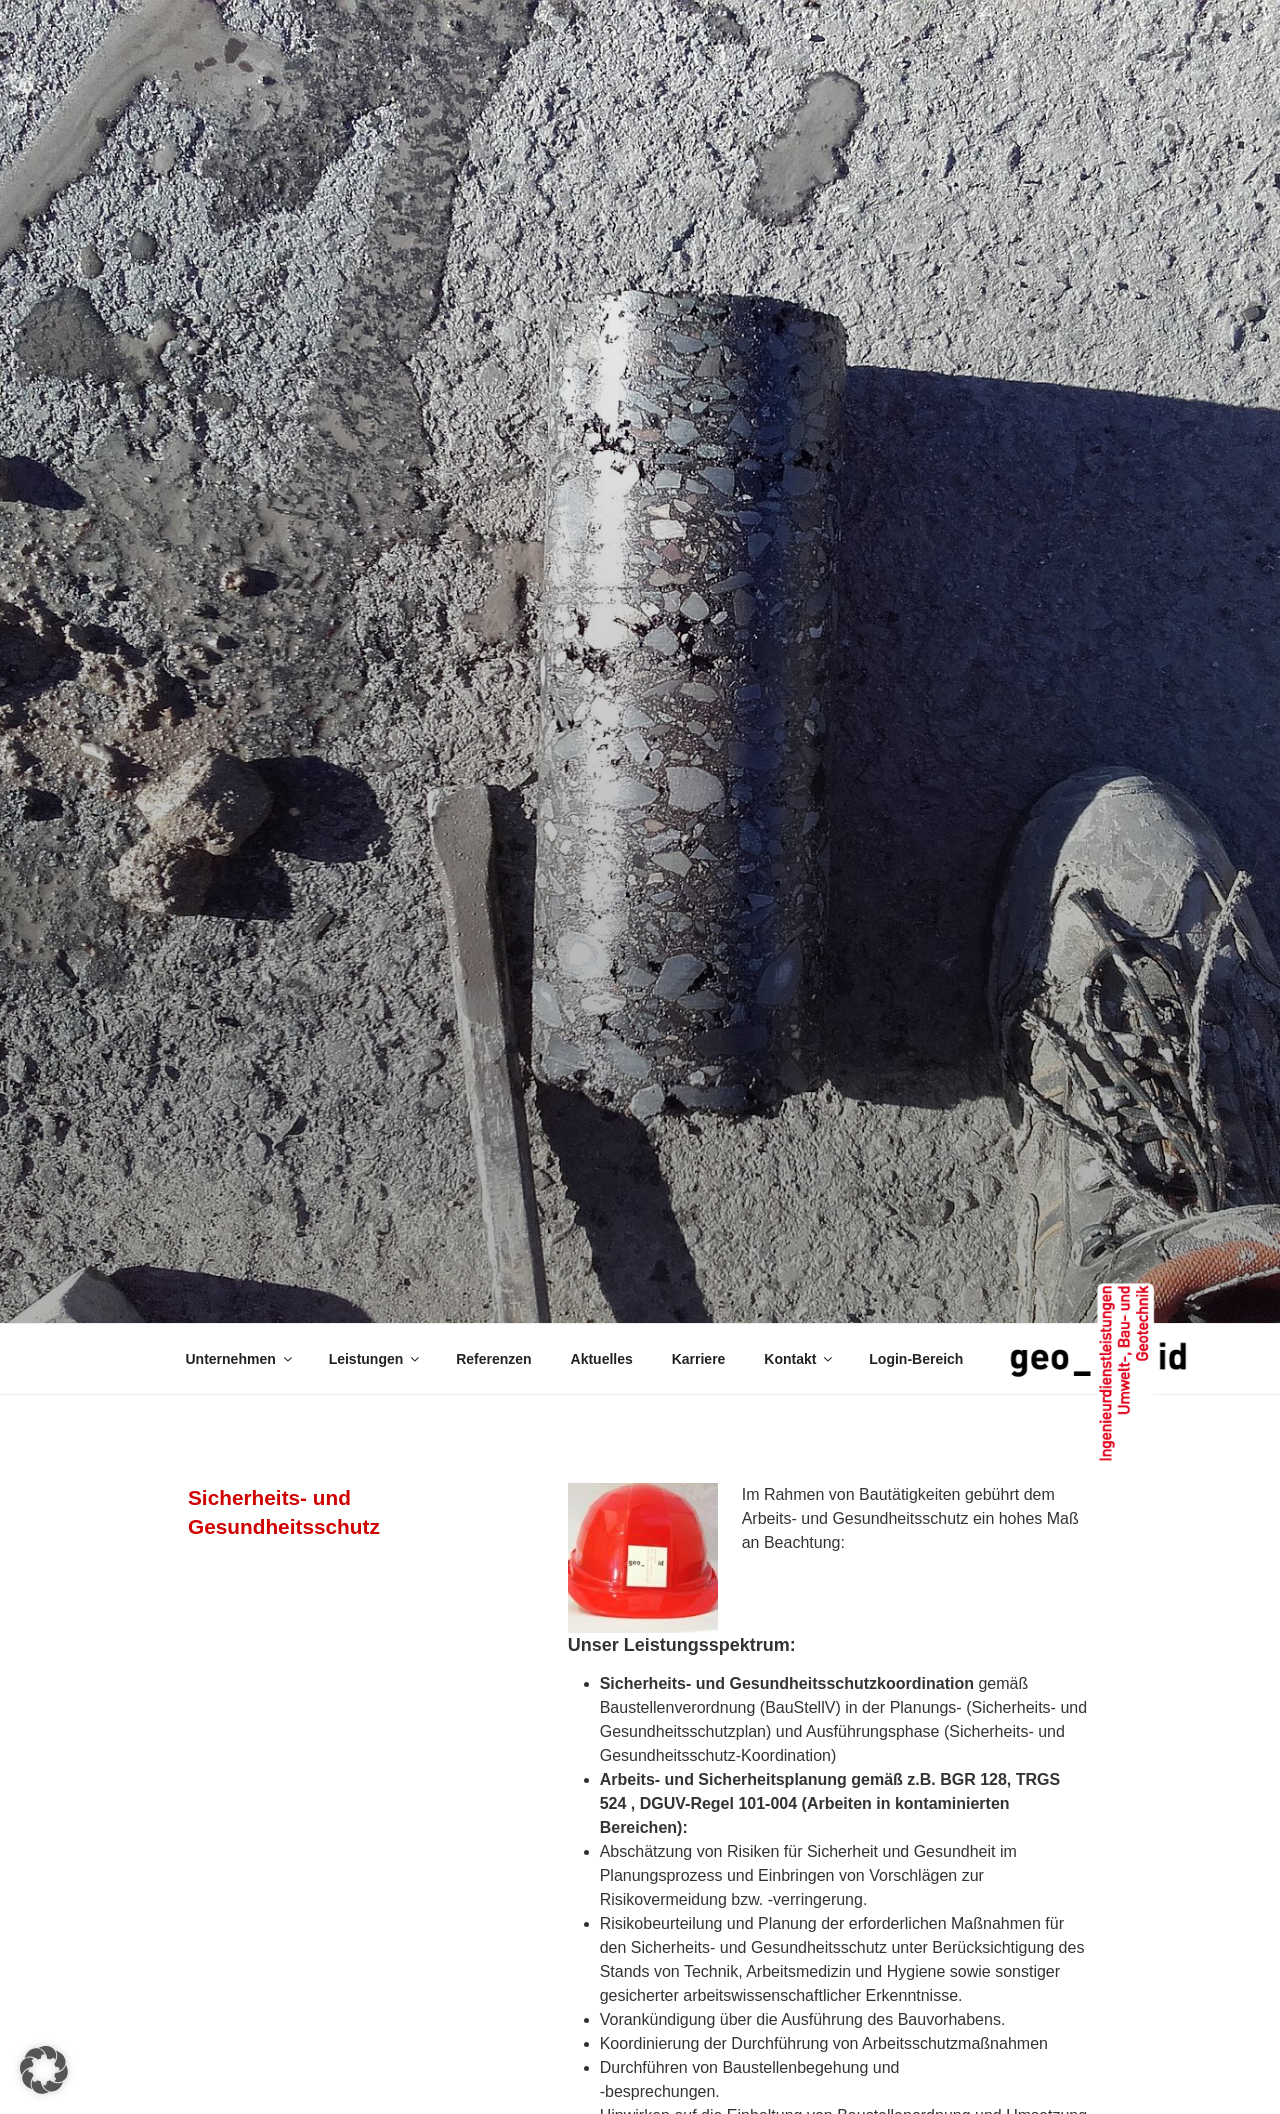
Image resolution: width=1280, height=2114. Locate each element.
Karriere (699, 1359)
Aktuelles (602, 1359)
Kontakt (799, 1359)
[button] (44, 2070)
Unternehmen (240, 1359)
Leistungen (376, 1359)
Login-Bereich (916, 1359)
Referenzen (493, 1359)
